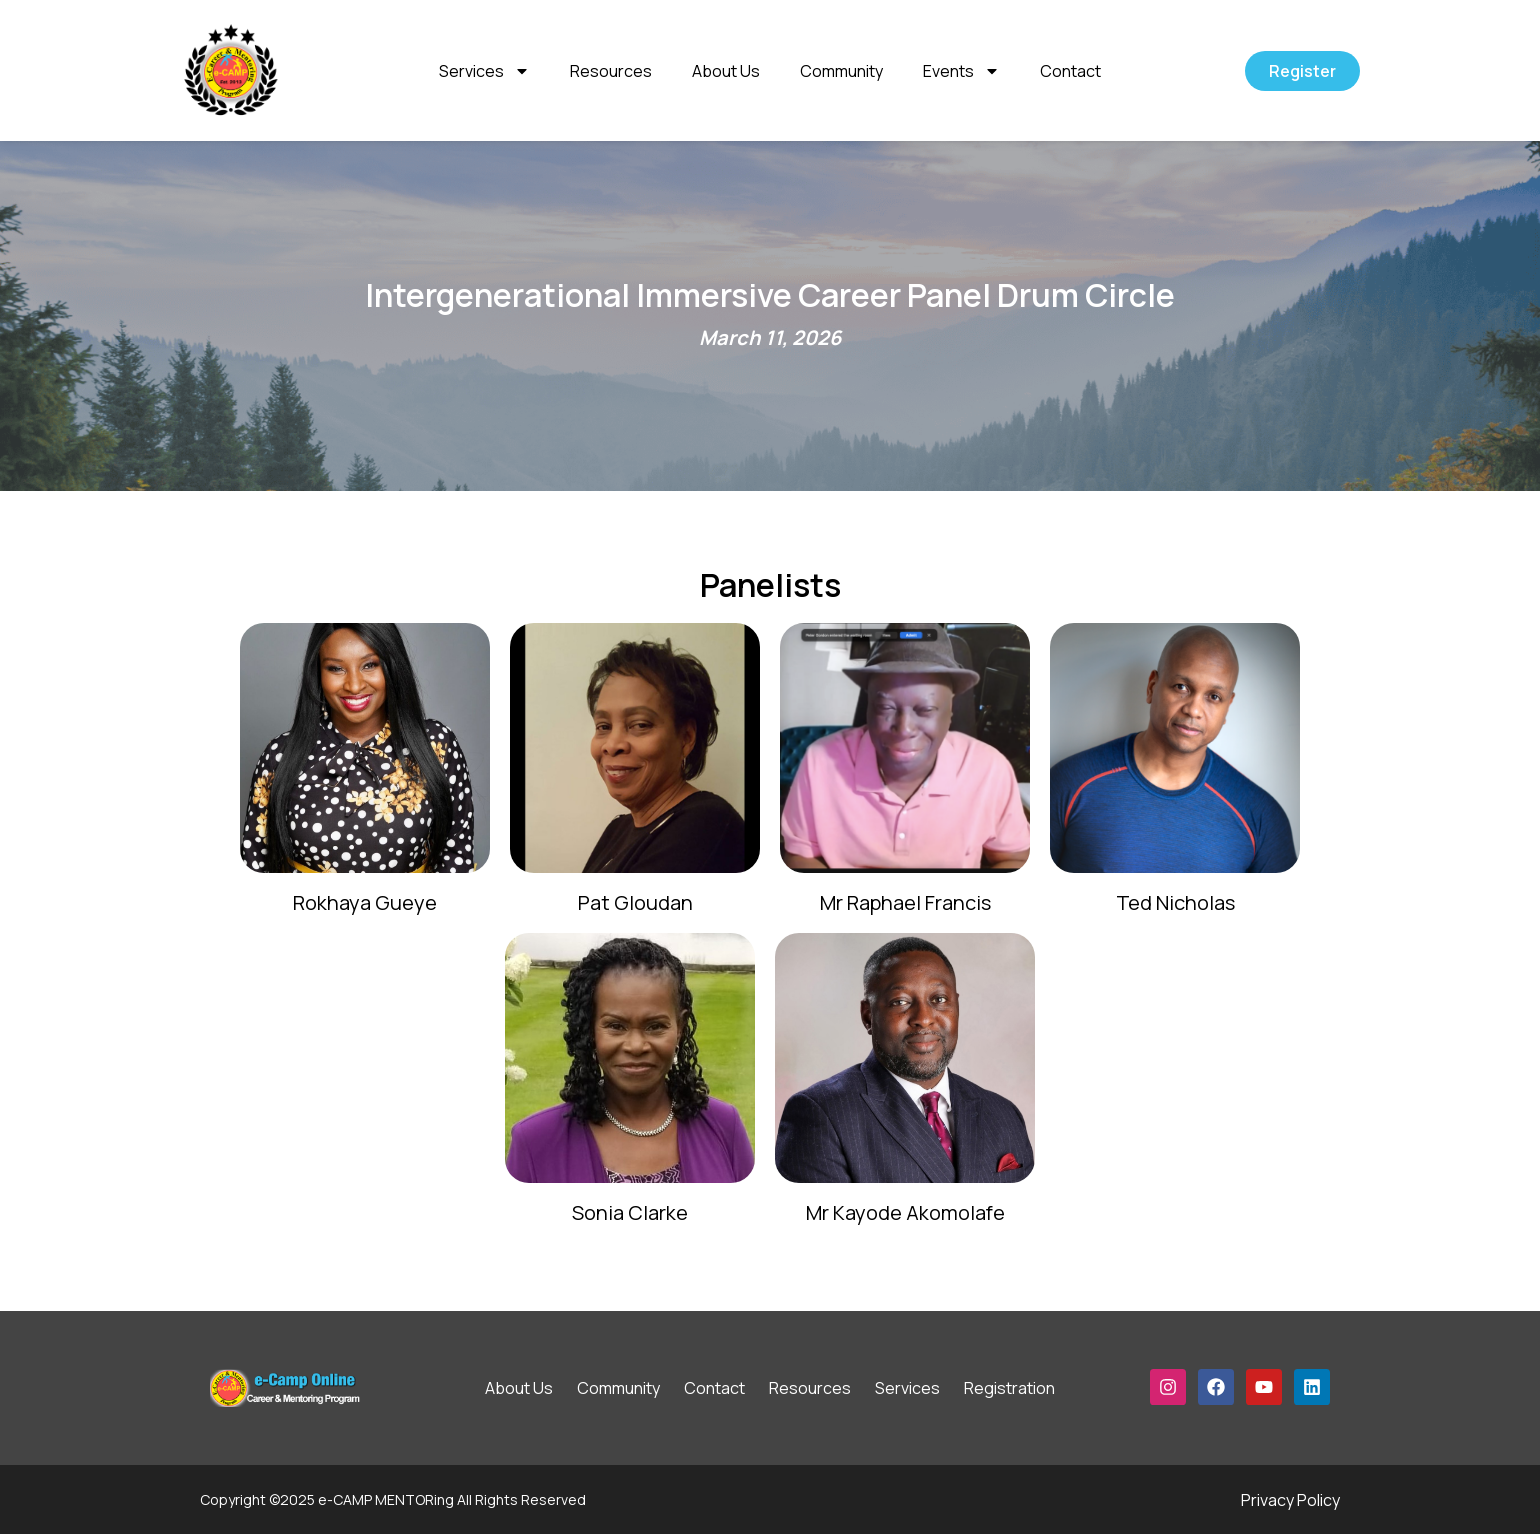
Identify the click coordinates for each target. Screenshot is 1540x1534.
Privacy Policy (1290, 1500)
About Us (726, 71)
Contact (1070, 71)
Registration (1009, 1388)
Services (484, 71)
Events (961, 71)
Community (841, 71)
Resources (611, 71)
